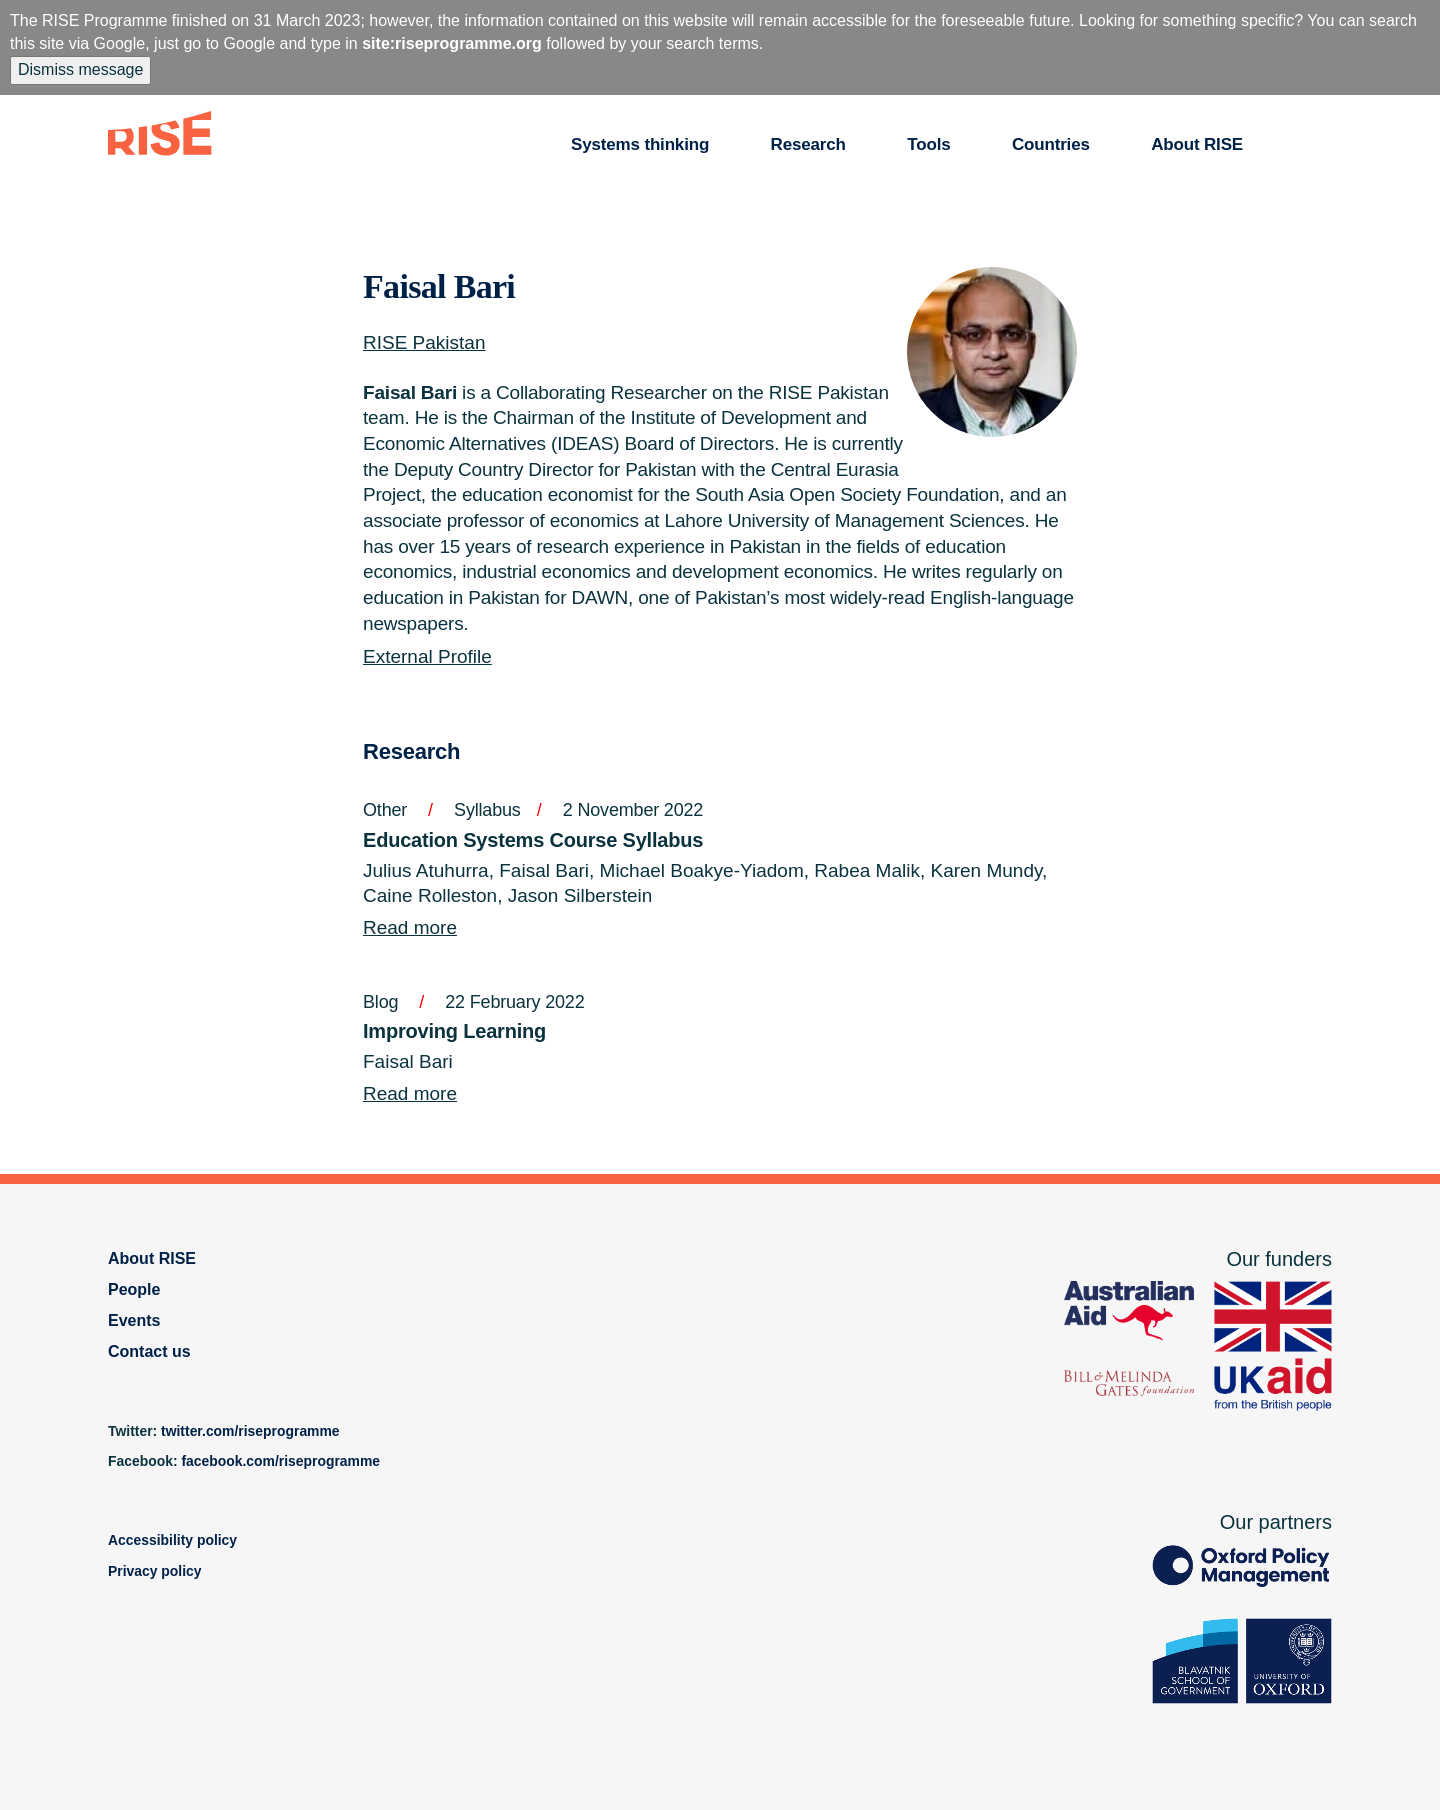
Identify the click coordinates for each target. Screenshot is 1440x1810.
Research (808, 144)
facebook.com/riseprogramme (280, 1461)
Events (134, 1320)
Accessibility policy (172, 1540)
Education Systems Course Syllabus (533, 840)
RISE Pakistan (424, 342)
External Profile (427, 656)
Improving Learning (454, 1031)
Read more (410, 927)
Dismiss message (80, 69)
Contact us (149, 1351)
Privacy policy (155, 1571)
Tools (928, 144)
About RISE (1197, 144)
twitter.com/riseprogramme (250, 1431)
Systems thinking (640, 144)
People (134, 1289)
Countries (1051, 144)
